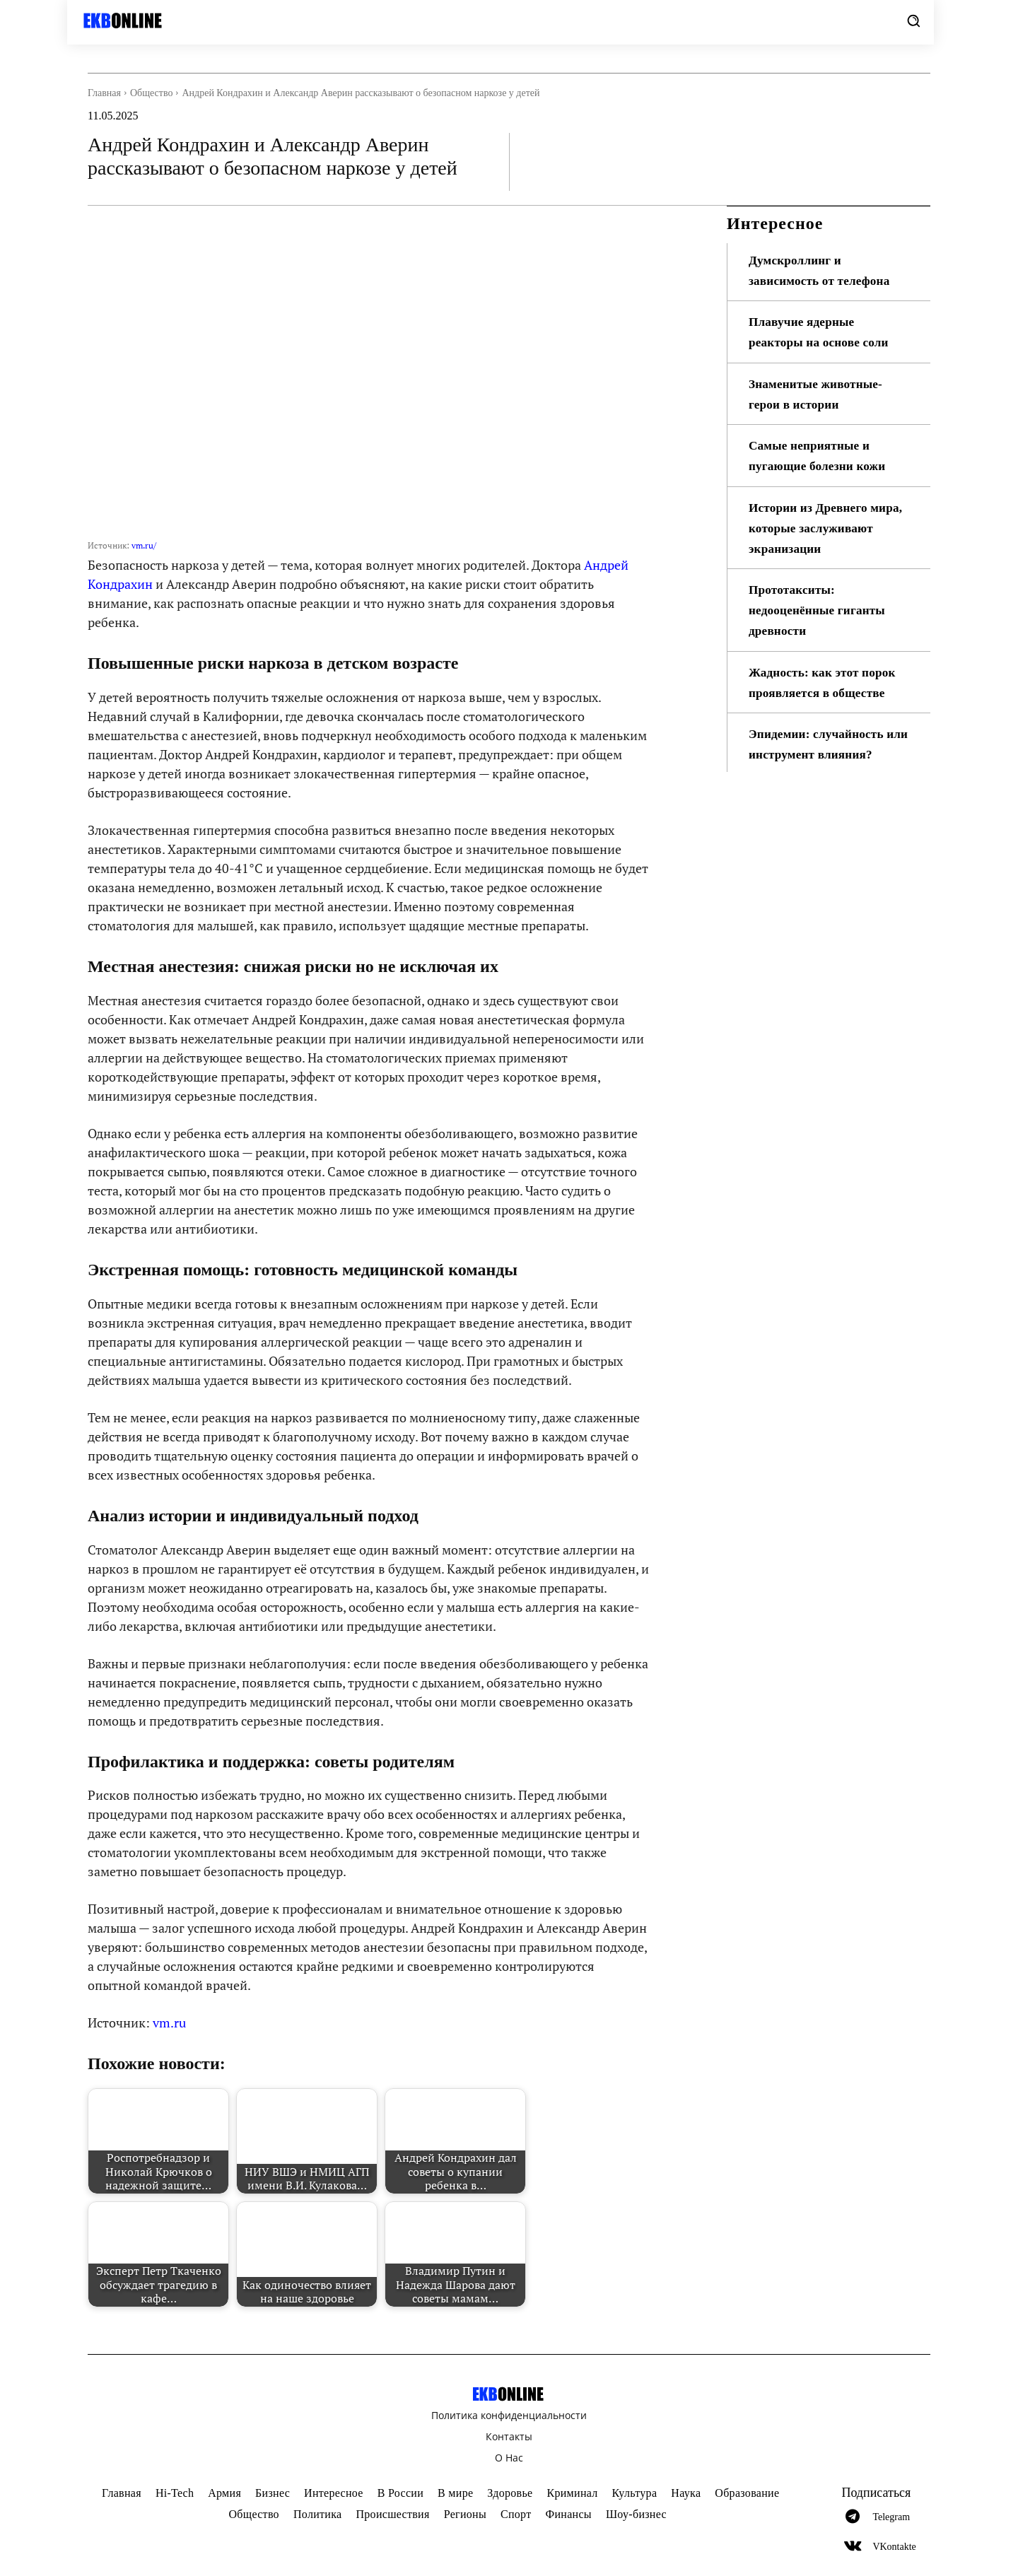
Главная (104, 93)
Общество (151, 93)
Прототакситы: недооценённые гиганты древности (820, 610)
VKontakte (893, 2546)
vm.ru (169, 2022)
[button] (913, 20)
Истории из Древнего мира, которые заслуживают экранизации (827, 528)
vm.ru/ (143, 545)
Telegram (891, 2517)
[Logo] (132, 20)
